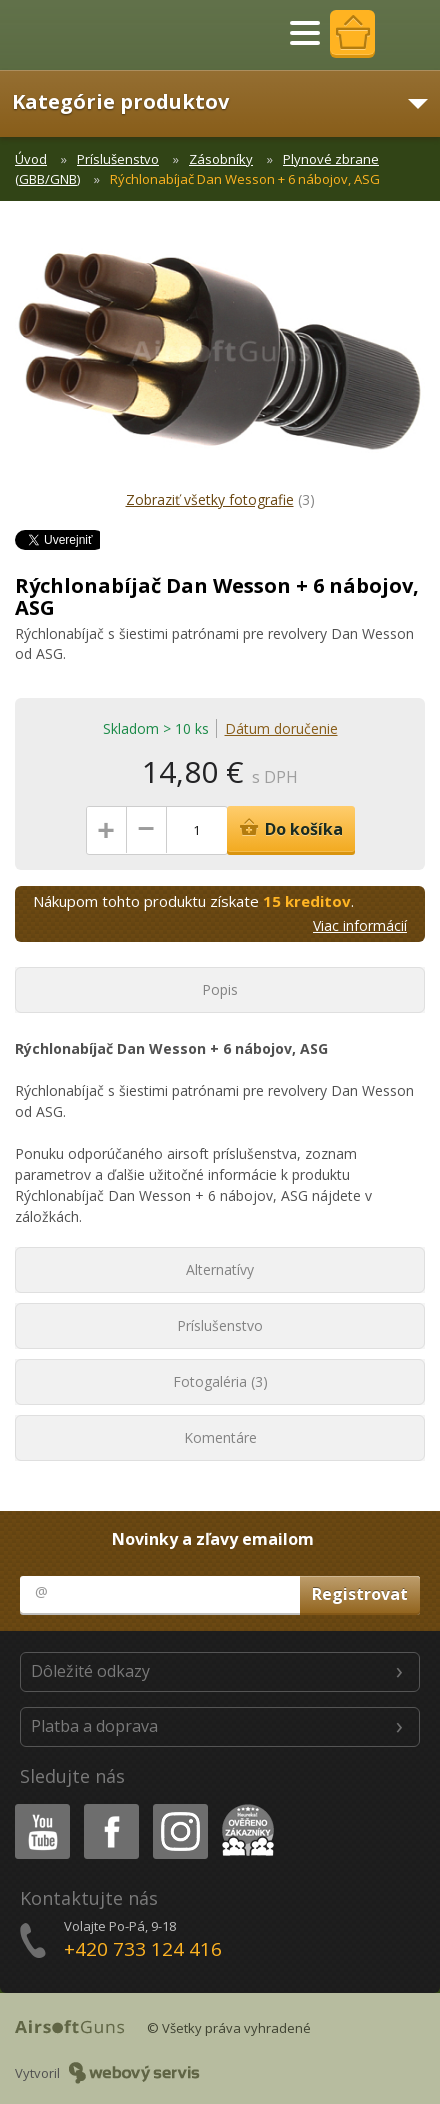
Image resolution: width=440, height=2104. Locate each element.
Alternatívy (220, 1269)
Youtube (36, 1807)
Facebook (109, 1807)
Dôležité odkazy (90, 1671)
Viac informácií (360, 925)
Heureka (244, 1807)
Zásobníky (221, 159)
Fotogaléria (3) (220, 1381)
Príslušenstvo (118, 159)
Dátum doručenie (281, 728)
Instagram (179, 1807)
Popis (220, 989)
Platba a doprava (94, 1726)
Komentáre (220, 1437)
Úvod (31, 159)
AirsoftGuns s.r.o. (85, 35)
